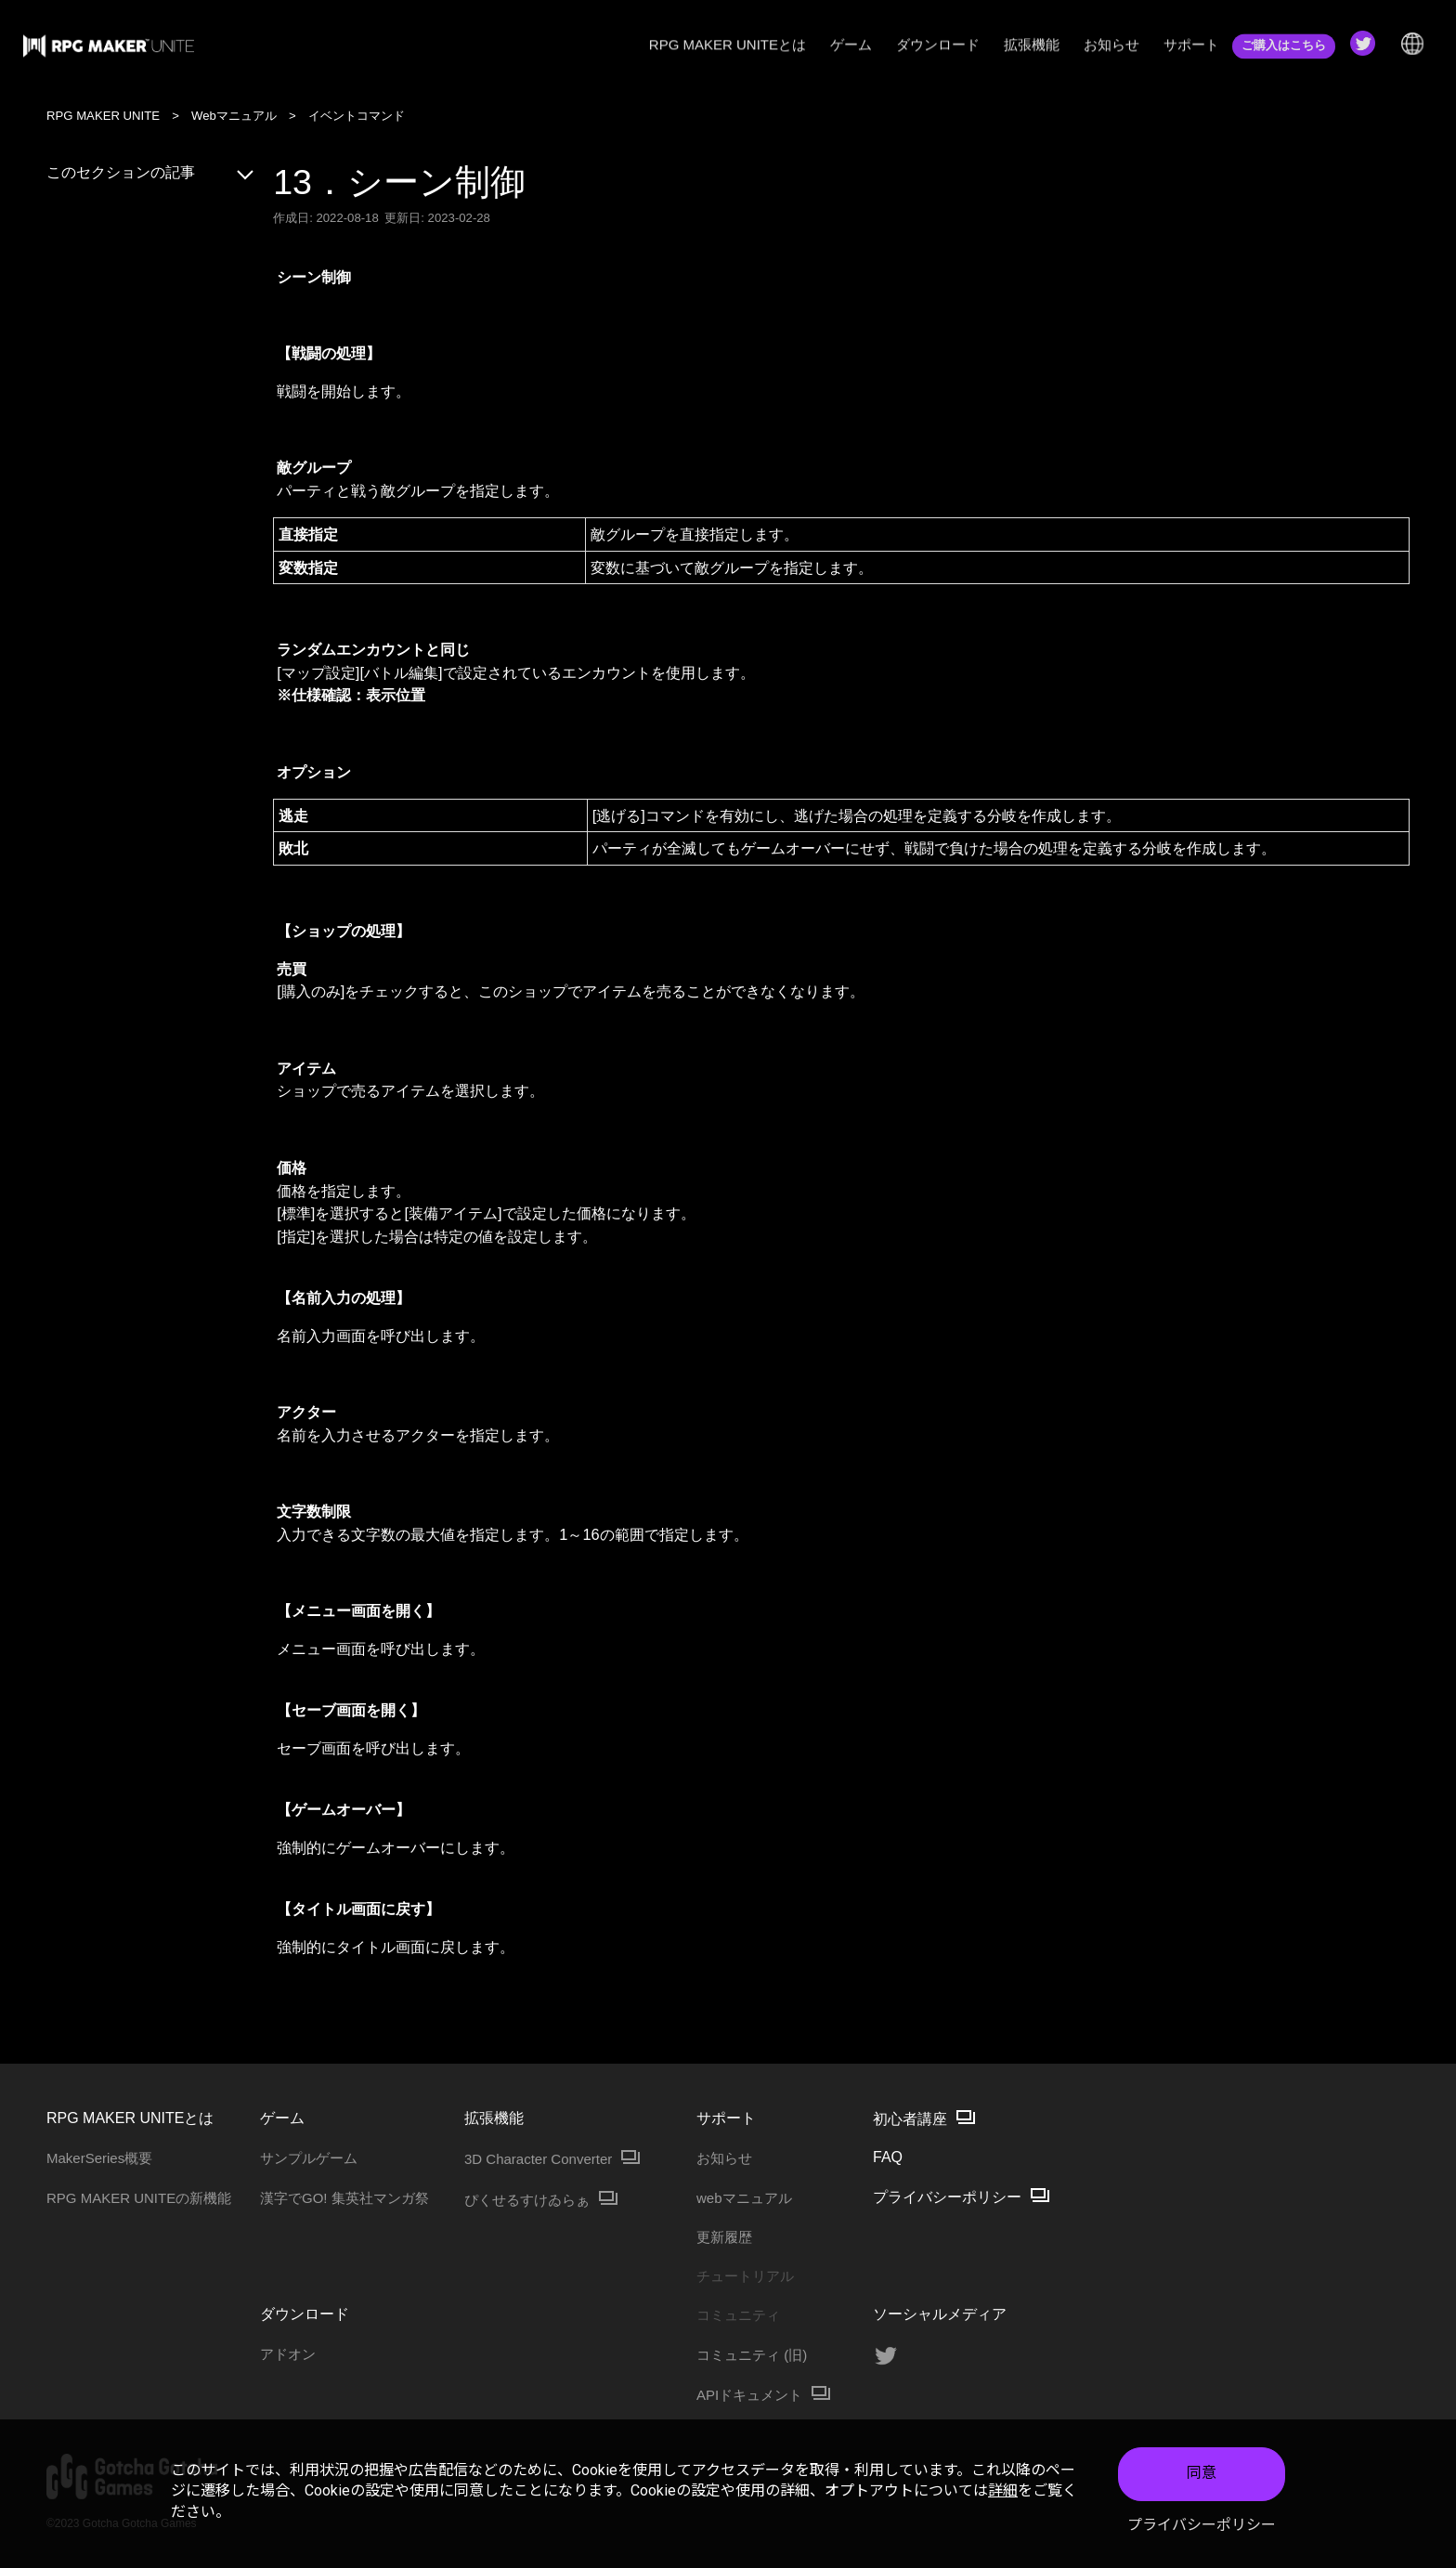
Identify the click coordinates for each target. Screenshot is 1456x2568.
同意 (1201, 2473)
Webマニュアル (234, 116)
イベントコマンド (356, 116)
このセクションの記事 (151, 172)
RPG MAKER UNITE (103, 116)
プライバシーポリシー (1201, 2525)
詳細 (1003, 2490)
